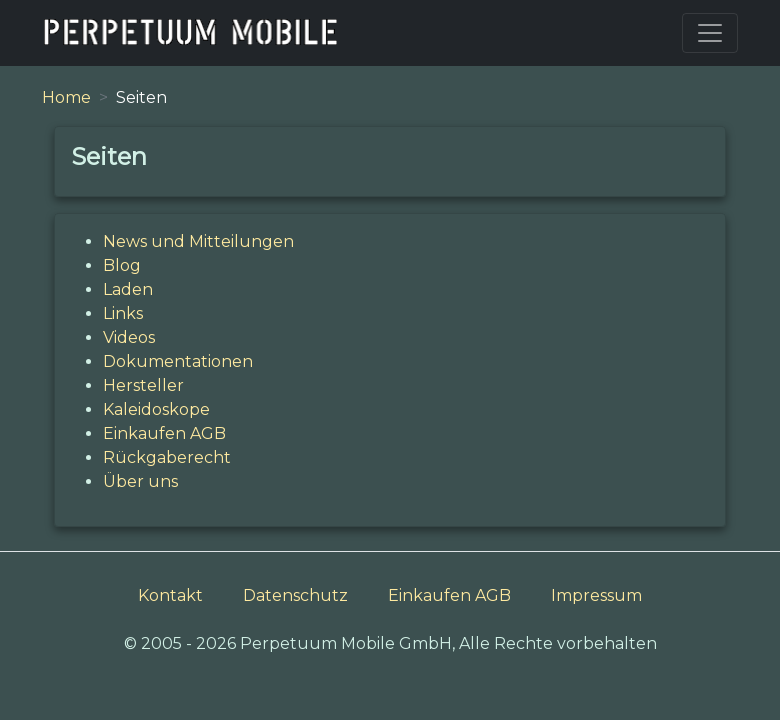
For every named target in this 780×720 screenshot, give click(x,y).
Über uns (140, 481)
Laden (128, 289)
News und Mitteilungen (198, 241)
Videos (129, 337)
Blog (122, 265)
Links (123, 313)
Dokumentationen (178, 361)
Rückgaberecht (167, 457)
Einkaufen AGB (164, 433)
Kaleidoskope (156, 409)
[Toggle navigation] (710, 33)
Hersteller (143, 385)
